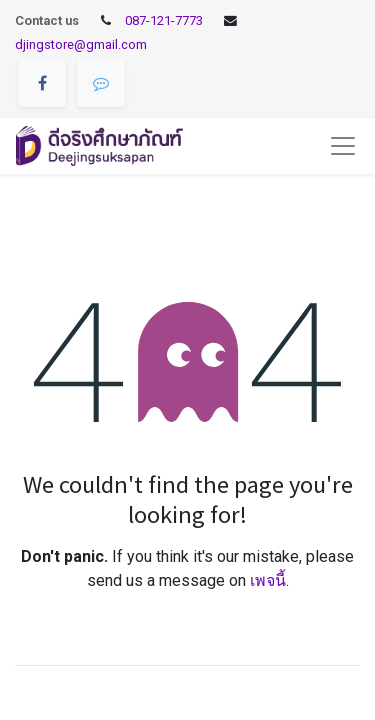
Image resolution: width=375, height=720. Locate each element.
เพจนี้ (268, 580)
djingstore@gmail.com (81, 44)
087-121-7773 (164, 20)
